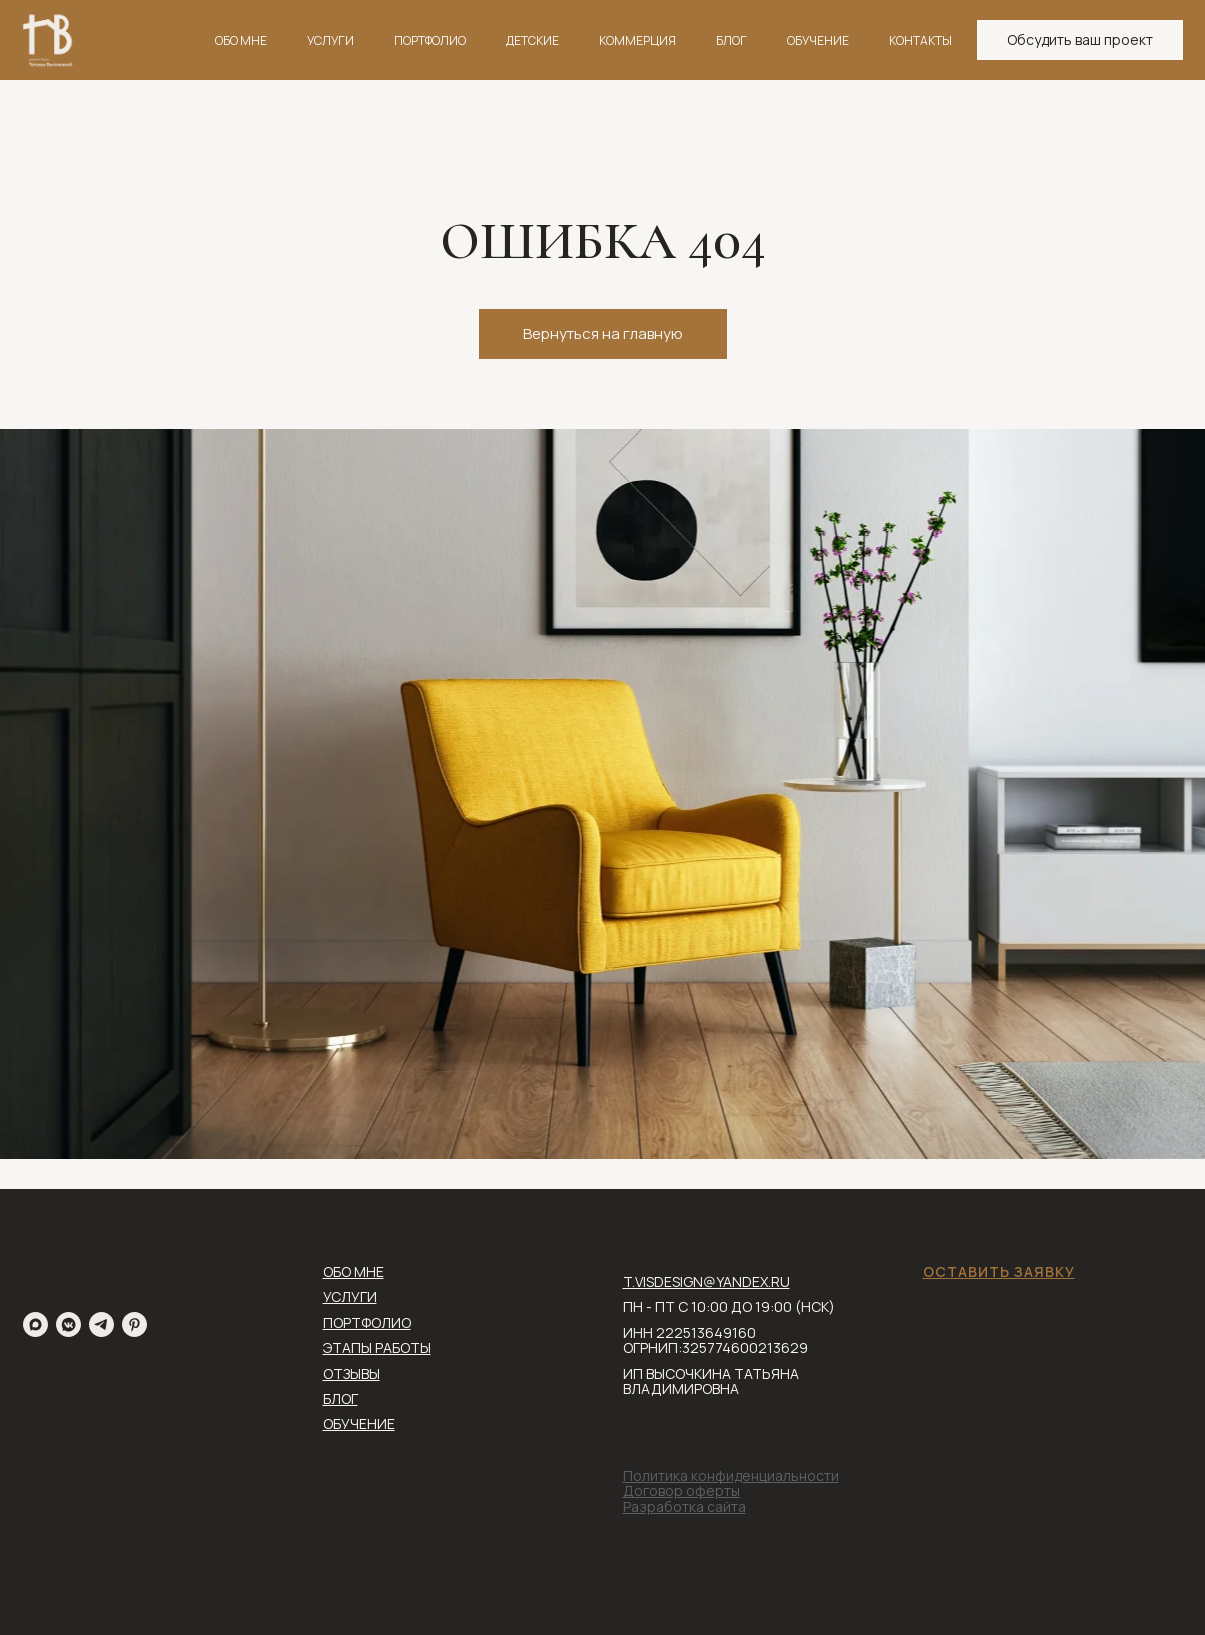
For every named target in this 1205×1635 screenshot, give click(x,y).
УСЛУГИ (330, 40)
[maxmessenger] (35, 1324)
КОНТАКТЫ (920, 40)
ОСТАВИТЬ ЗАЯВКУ (999, 1271)
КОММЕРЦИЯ (637, 40)
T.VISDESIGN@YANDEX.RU (706, 1281)
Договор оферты (681, 1490)
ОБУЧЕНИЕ (818, 40)
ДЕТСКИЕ (532, 40)
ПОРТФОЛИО (430, 40)
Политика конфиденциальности (731, 1475)
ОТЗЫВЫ (351, 1373)
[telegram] (101, 1324)
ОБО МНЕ (241, 40)
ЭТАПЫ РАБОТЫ (377, 1347)
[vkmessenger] (68, 1324)
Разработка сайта (684, 1506)
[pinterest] (134, 1324)
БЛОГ (731, 40)
